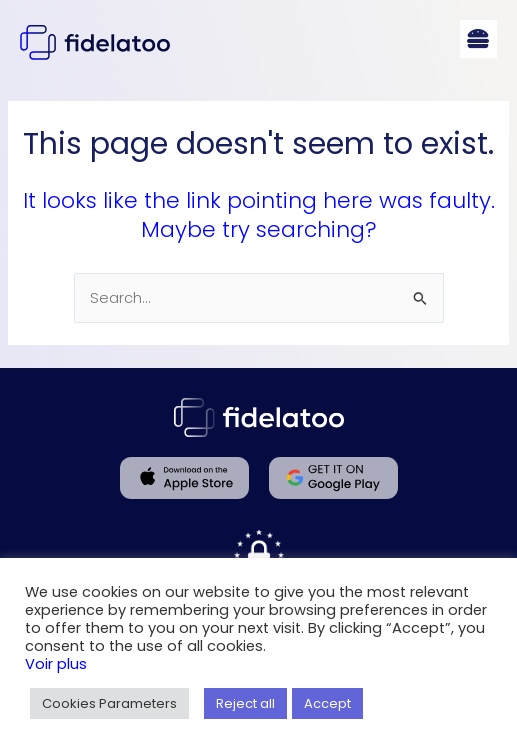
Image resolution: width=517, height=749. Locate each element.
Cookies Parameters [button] (109, 703)
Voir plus (56, 664)
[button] (478, 39)
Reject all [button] (245, 703)
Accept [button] (327, 703)
